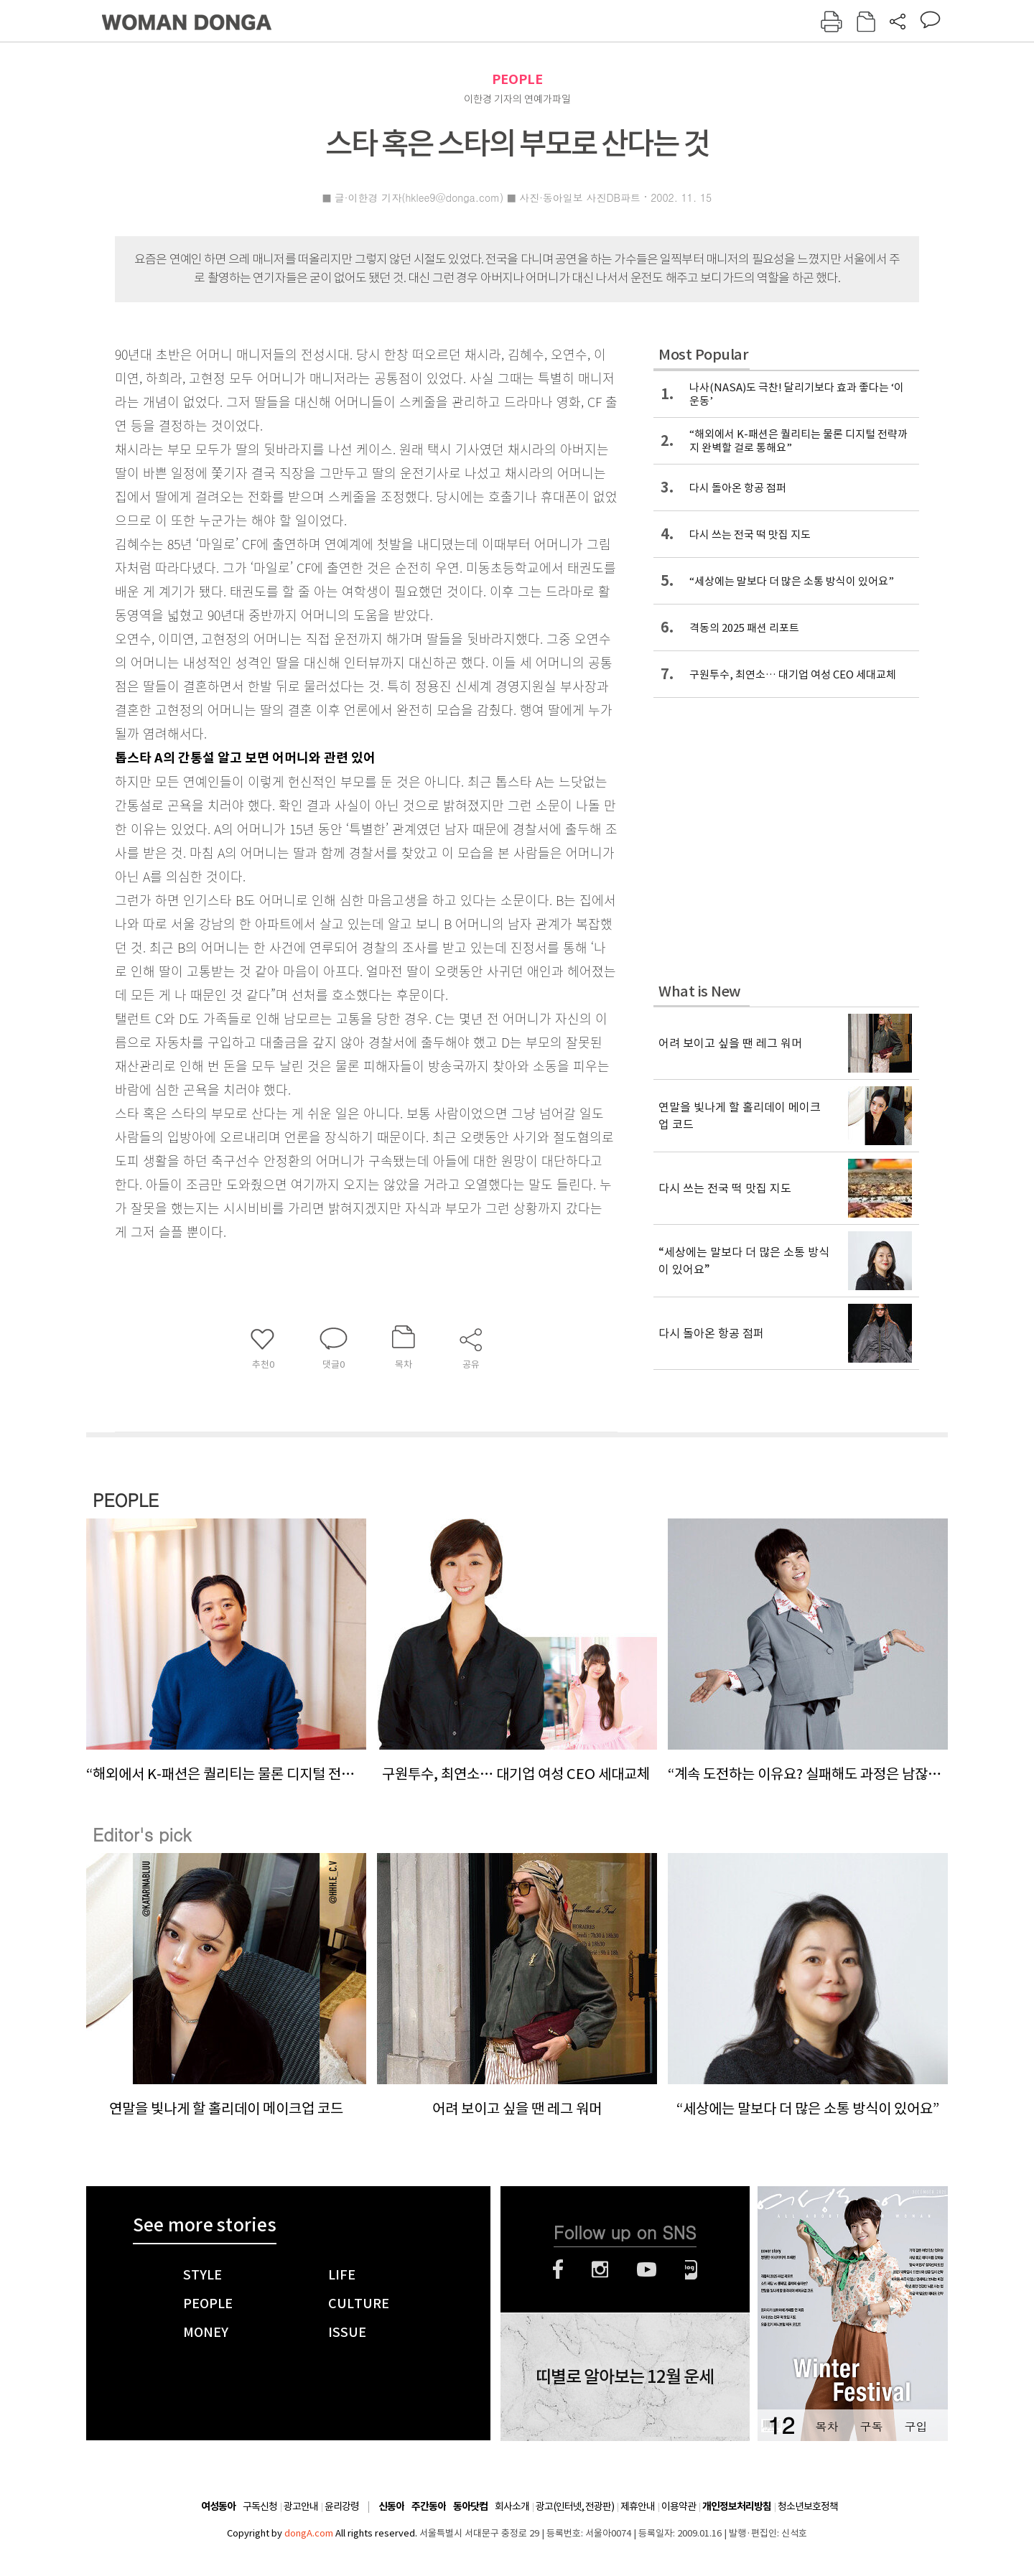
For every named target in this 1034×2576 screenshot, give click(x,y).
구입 (915, 2426)
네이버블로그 (691, 2269)
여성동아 (218, 2507)
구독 (871, 2426)
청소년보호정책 (808, 2506)
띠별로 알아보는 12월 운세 (625, 2377)
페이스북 (558, 2269)
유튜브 (646, 2269)
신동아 (391, 2507)
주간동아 (428, 2507)
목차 (826, 2426)
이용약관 (678, 2506)
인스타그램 (600, 2269)
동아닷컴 (470, 2507)
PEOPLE (517, 79)
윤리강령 (342, 2506)
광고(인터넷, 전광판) (575, 2506)
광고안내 (301, 2506)
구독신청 (260, 2506)
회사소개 (512, 2506)
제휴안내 (637, 2506)
